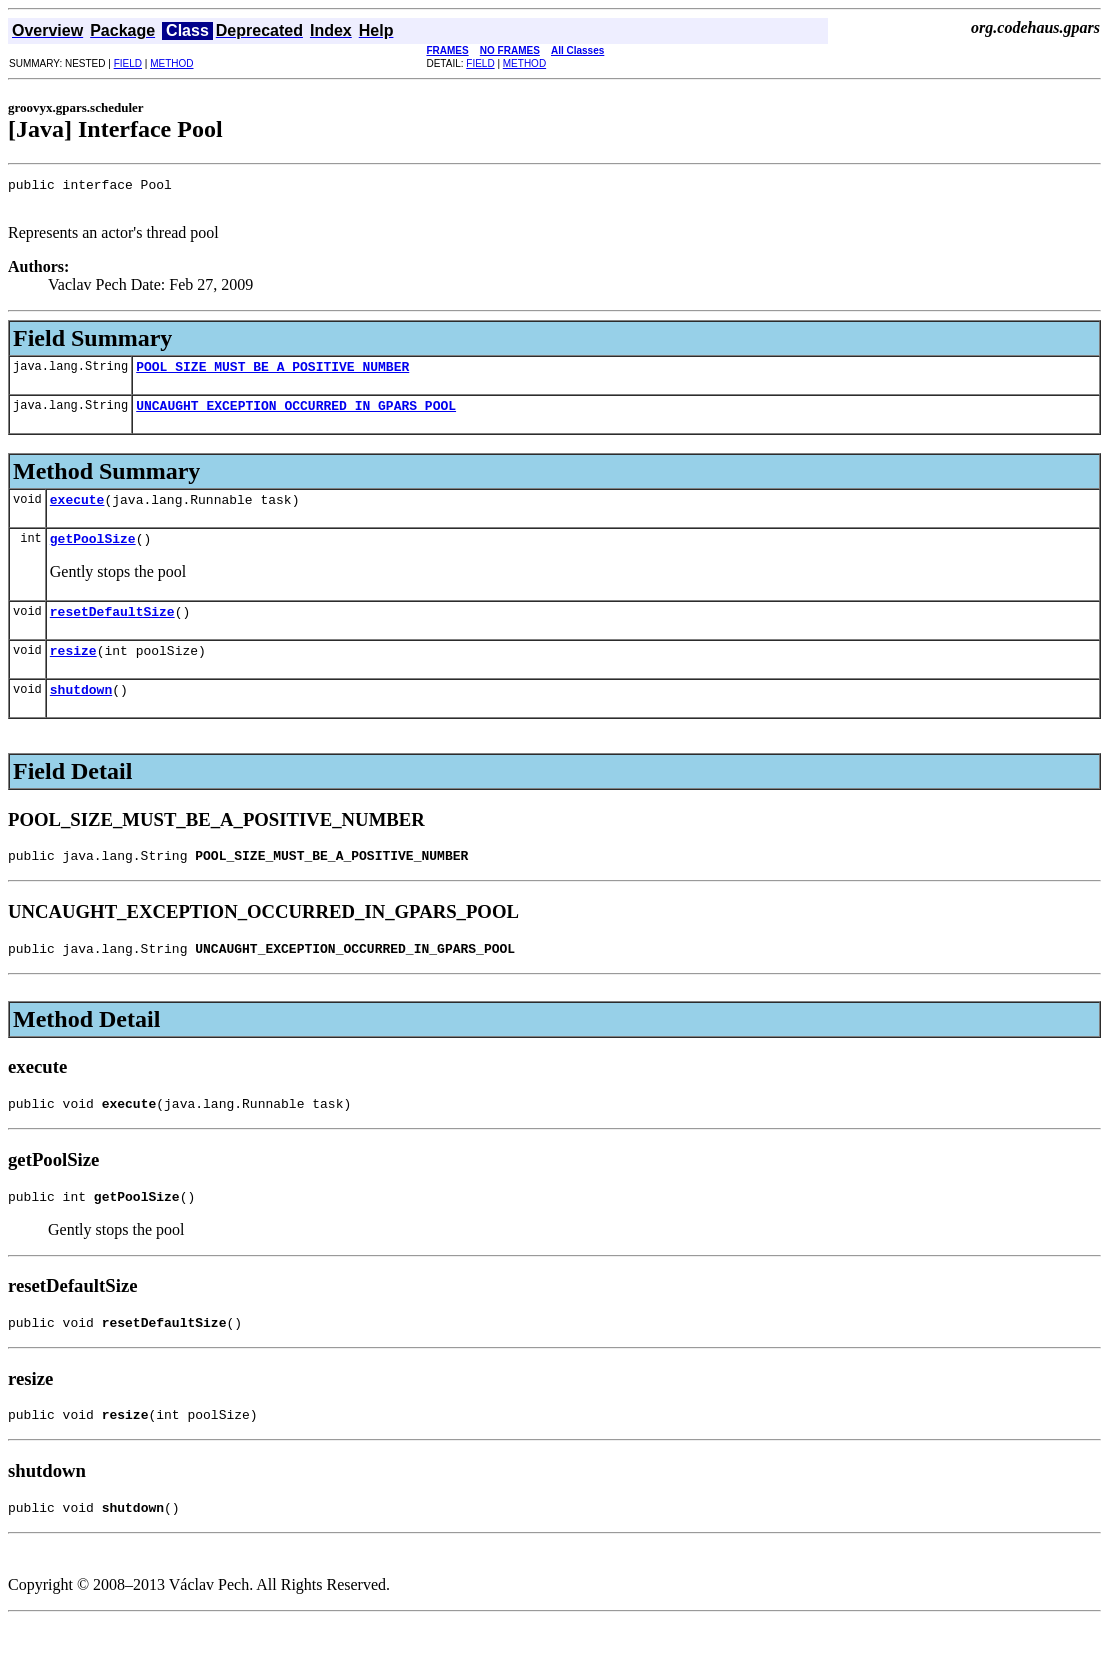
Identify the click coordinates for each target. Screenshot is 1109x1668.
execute (77, 514)
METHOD (171, 63)
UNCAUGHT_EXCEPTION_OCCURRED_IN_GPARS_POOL (296, 417)
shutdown (81, 716)
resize (73, 674)
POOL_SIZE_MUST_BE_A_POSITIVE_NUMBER (272, 375)
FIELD (128, 63)
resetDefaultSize (112, 632)
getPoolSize (93, 556)
